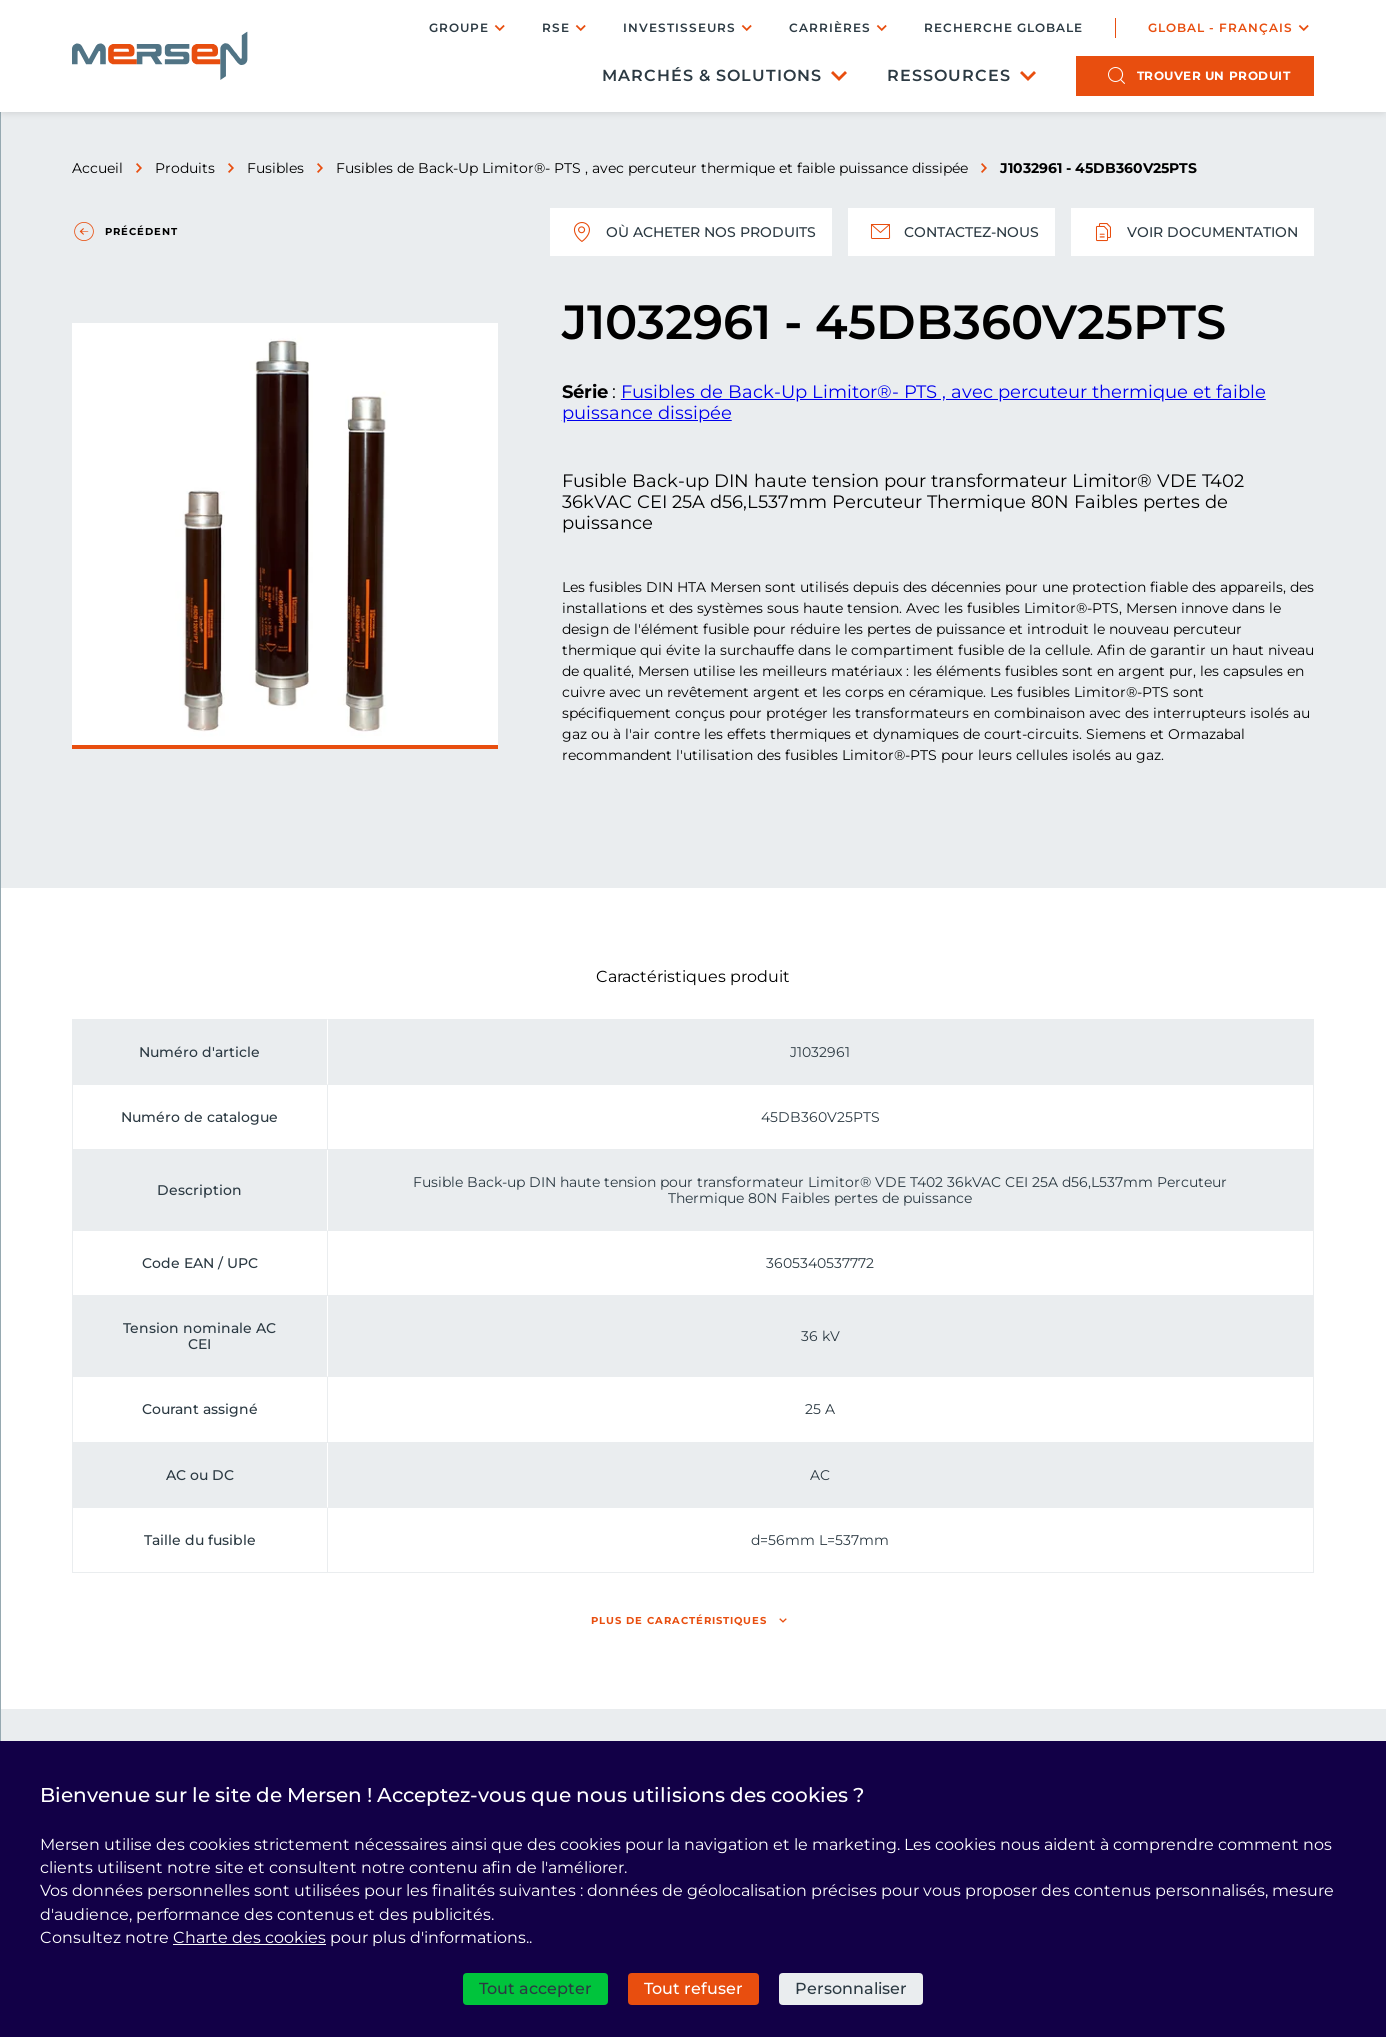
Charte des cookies (249, 1937)
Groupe (459, 27)
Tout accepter (535, 1988)
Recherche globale (1003, 28)
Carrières (830, 27)
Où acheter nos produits (691, 232)
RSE (556, 27)
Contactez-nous (951, 232)
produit (1214, 75)
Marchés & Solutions (712, 75)
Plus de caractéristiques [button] (679, 1620)
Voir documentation (1192, 232)
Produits (185, 168)
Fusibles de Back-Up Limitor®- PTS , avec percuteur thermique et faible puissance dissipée (652, 168)
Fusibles (275, 168)
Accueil (97, 168)
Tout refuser (693, 1988)
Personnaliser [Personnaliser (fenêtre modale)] (851, 1988)
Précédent (141, 231)
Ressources (949, 75)
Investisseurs (679, 27)
